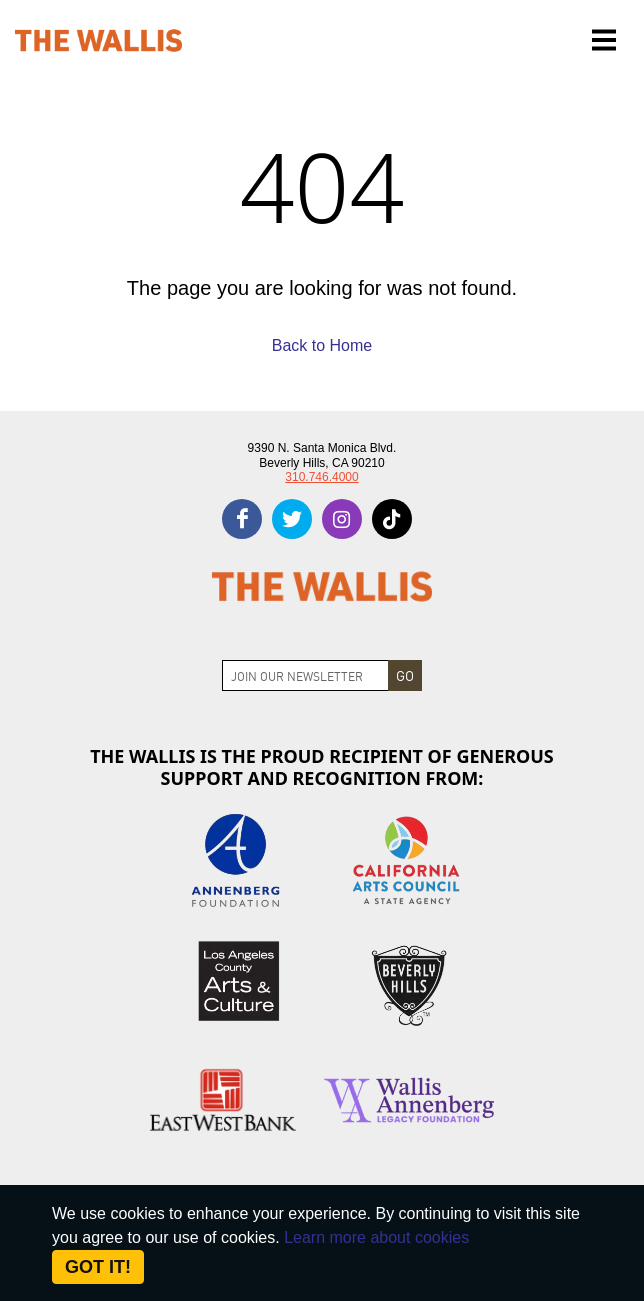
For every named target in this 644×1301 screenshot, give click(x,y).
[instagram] (342, 519)
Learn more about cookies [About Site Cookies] (376, 1237)
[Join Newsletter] (305, 675)
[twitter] (292, 519)
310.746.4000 (321, 477)
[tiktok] (392, 519)
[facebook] (242, 519)
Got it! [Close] (98, 1267)
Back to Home (322, 345)
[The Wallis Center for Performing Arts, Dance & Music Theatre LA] (98, 40)
